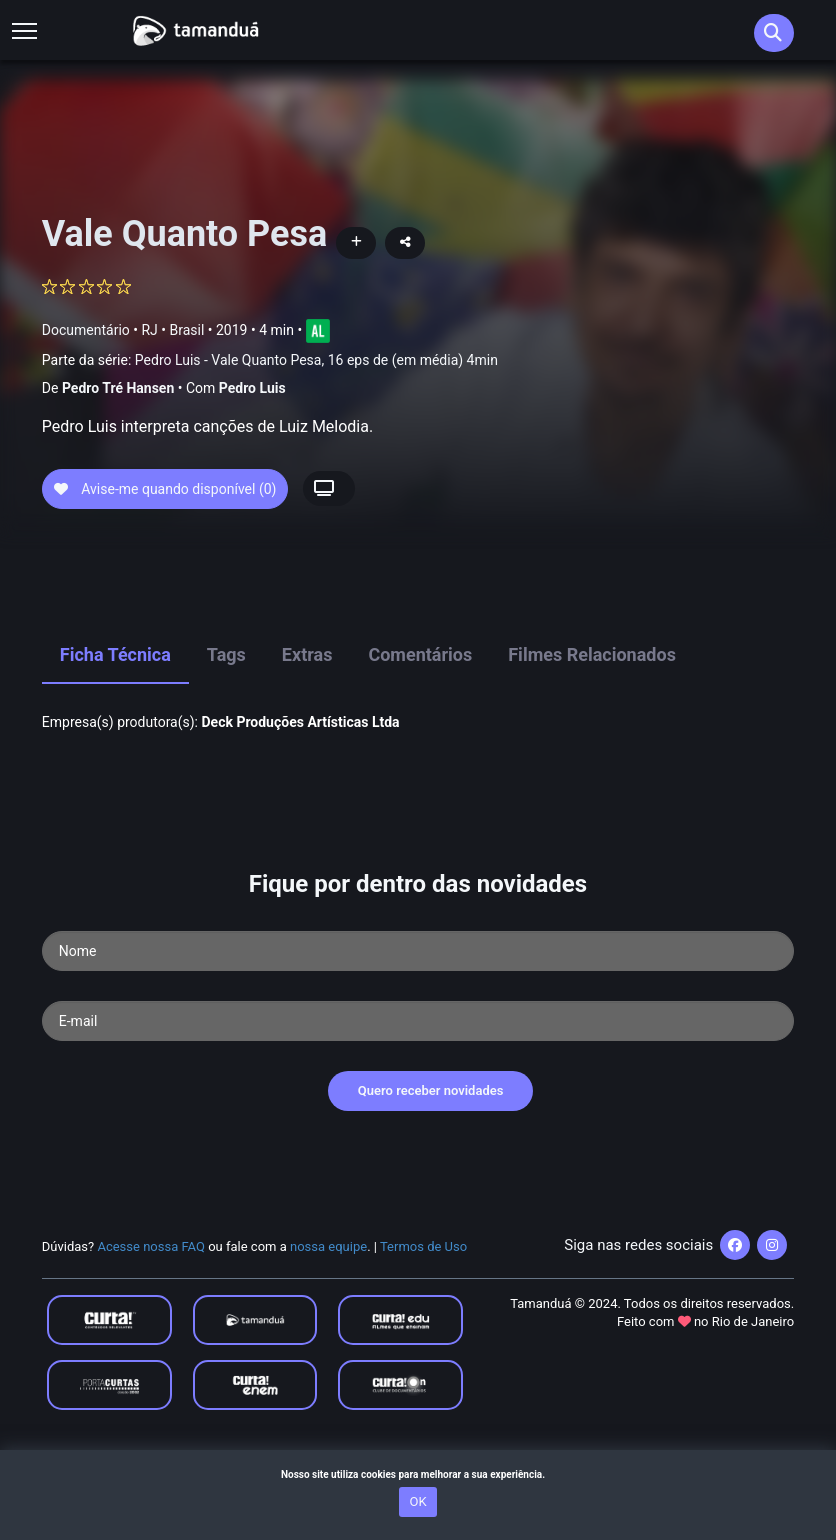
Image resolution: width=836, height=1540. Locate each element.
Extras (307, 725)
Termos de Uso (423, 1316)
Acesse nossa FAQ (151, 1316)
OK (417, 1501)
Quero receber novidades (431, 1161)
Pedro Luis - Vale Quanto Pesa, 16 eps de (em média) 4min (316, 360)
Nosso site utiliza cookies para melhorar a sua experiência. (418, 1474)
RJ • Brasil (172, 329)
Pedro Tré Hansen (118, 388)
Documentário (86, 329)
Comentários (420, 725)
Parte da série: (270, 360)
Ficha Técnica (115, 725)
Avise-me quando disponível (165, 559)
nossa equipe (328, 1316)
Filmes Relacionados (592, 725)
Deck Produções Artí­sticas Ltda (300, 792)
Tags (226, 725)
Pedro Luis (252, 388)
